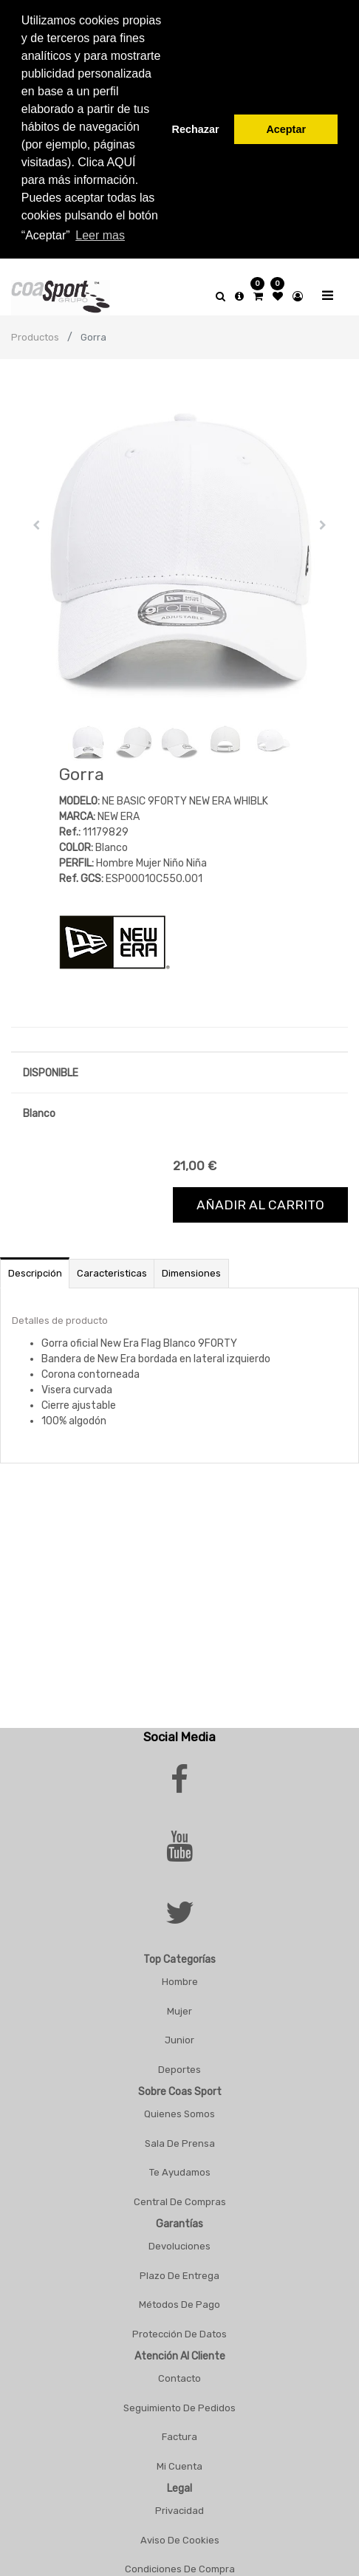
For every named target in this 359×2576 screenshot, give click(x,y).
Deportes (179, 2061)
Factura (179, 2429)
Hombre (180, 1974)
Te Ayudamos (180, 2164)
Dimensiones (191, 1265)
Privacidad (179, 2503)
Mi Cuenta (179, 2458)
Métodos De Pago (179, 2297)
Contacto (179, 2371)
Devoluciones (179, 2238)
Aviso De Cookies (179, 2532)
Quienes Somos (179, 2106)
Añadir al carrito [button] (260, 1197)
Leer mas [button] (100, 235)
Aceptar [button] (286, 129)
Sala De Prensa (180, 2135)
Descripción (35, 1265)
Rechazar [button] (195, 129)
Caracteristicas (112, 1265)
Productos (35, 329)
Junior (179, 2032)
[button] (36, 518)
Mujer (179, 2003)
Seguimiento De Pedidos (179, 2399)
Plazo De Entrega (179, 2267)
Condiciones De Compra (180, 2561)
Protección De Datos (179, 2325)
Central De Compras (180, 2193)
